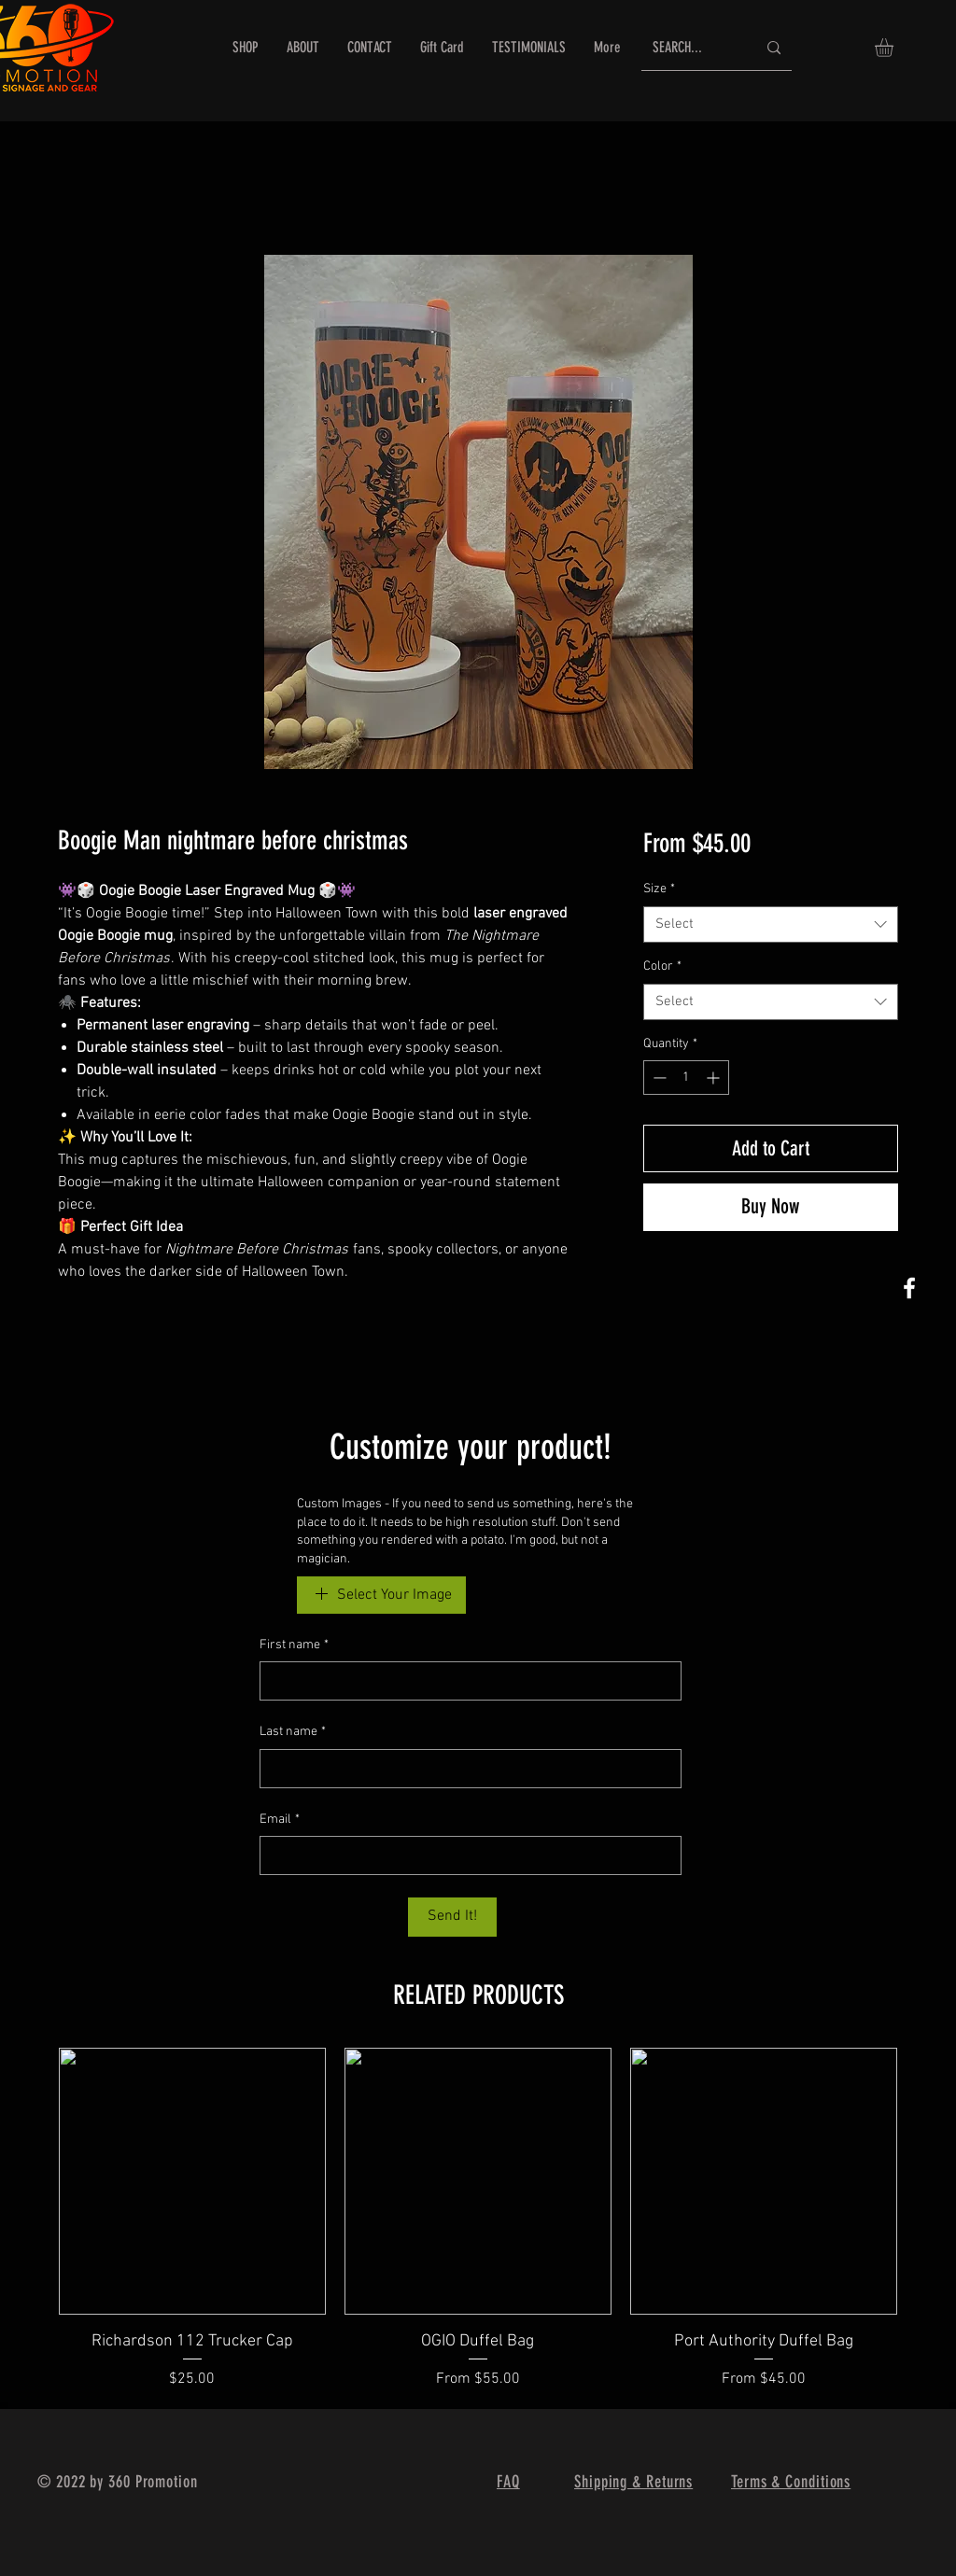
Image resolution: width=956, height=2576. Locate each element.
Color (662, 966)
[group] (478, 2219)
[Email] (464, 1855)
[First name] (464, 1681)
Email (280, 1820)
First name (294, 1645)
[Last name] (464, 1768)
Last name (293, 1732)
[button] (895, 47)
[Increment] (714, 1077)
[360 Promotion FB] (909, 1288)
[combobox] (770, 924)
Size (659, 889)
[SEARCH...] (690, 48)
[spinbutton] (686, 1077)
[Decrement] (657, 1077)
